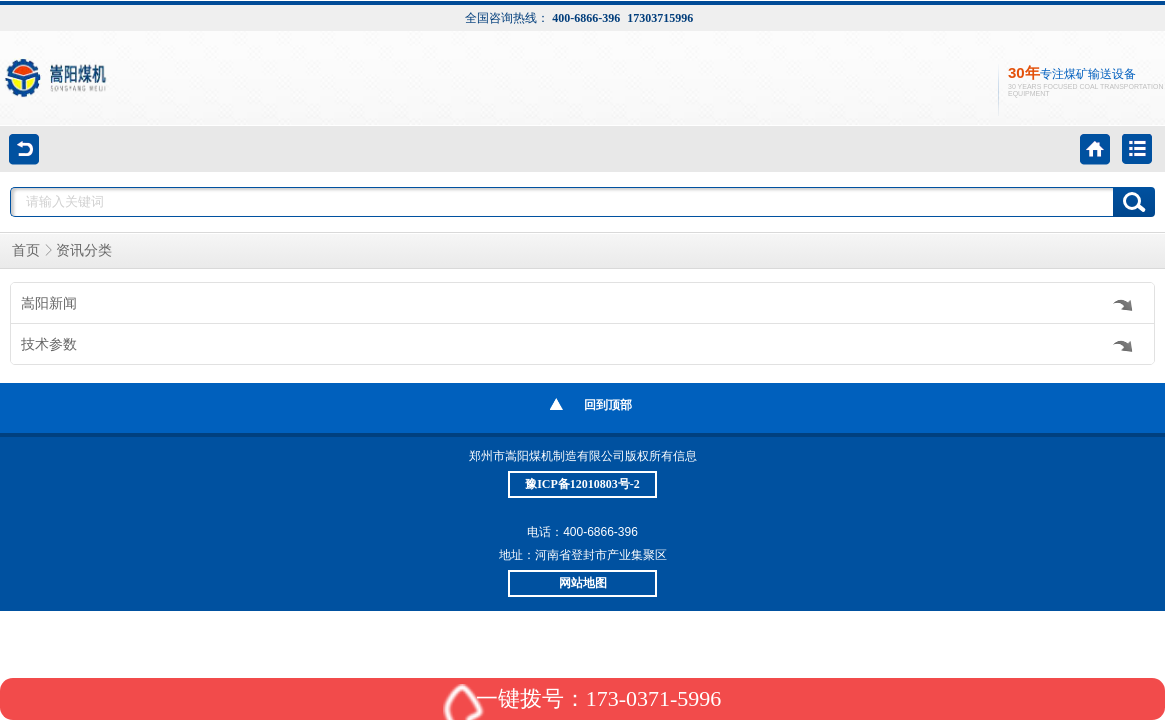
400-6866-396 (586, 18)
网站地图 (583, 583)
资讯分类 (84, 250)
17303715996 (660, 18)
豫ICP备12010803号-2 (582, 484)
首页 (26, 250)
